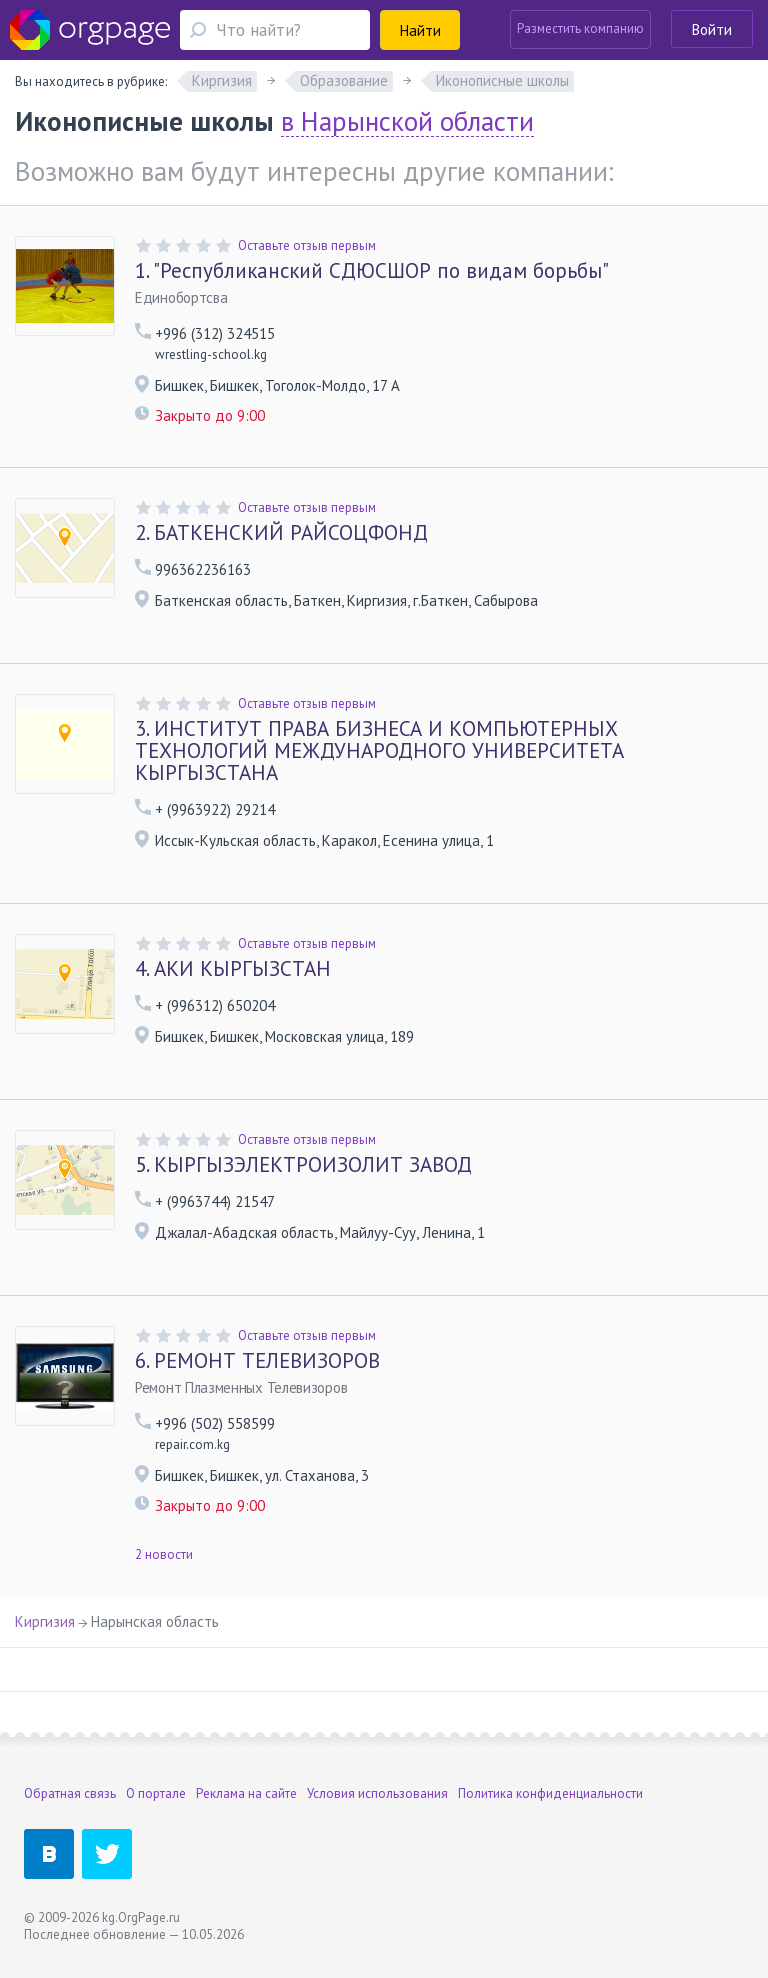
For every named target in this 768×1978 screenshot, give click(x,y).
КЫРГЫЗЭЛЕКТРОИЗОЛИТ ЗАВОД (303, 1165)
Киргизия (45, 1621)
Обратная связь (70, 1793)
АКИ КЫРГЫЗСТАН (233, 969)
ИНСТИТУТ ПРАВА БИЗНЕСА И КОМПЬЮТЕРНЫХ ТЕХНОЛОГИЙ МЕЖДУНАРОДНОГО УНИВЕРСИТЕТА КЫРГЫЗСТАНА (379, 751)
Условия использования (377, 1793)
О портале (156, 1793)
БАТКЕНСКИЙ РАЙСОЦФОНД (281, 533)
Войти (712, 29)
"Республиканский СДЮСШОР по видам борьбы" (372, 271)
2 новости (164, 1554)
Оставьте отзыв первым (307, 245)
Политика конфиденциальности (550, 1793)
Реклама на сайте (246, 1793)
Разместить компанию (580, 28)
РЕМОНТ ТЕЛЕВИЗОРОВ (257, 1361)
